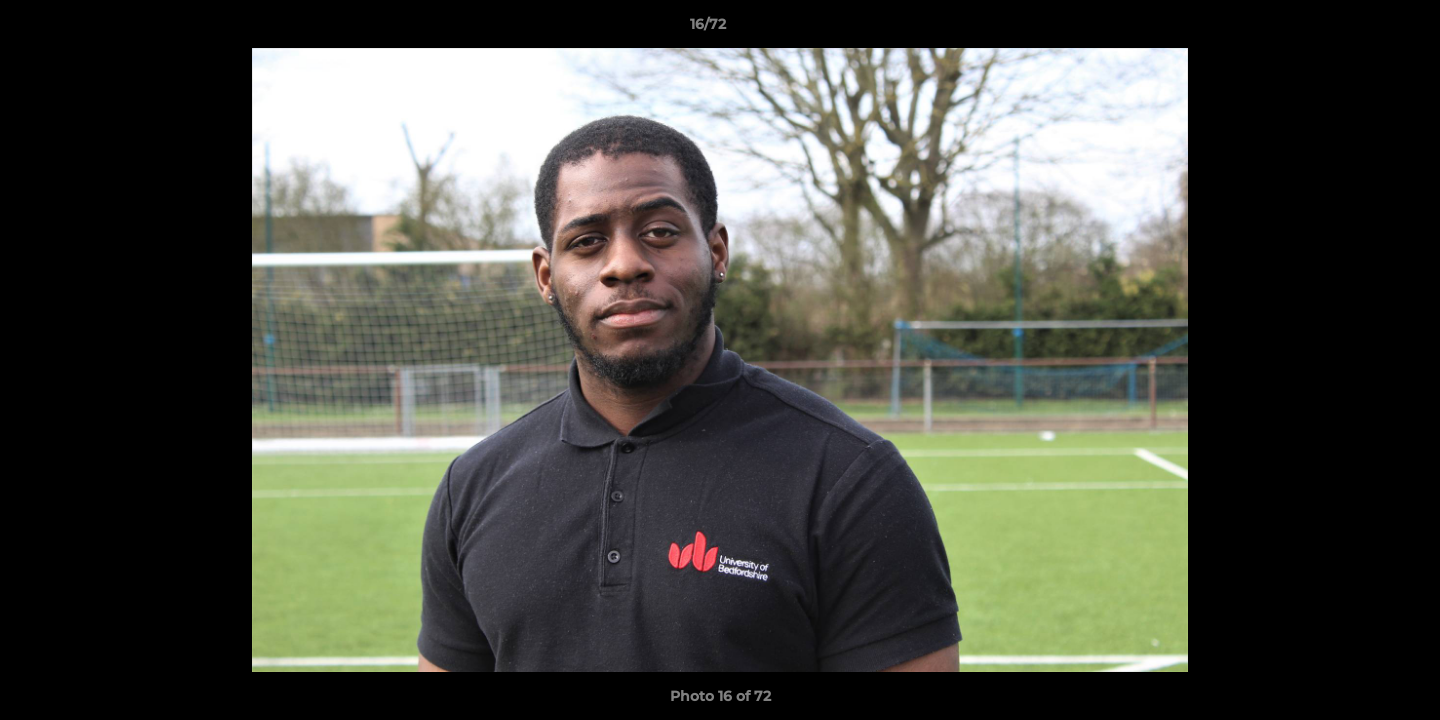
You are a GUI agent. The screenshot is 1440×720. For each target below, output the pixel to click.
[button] (1356, 29)
